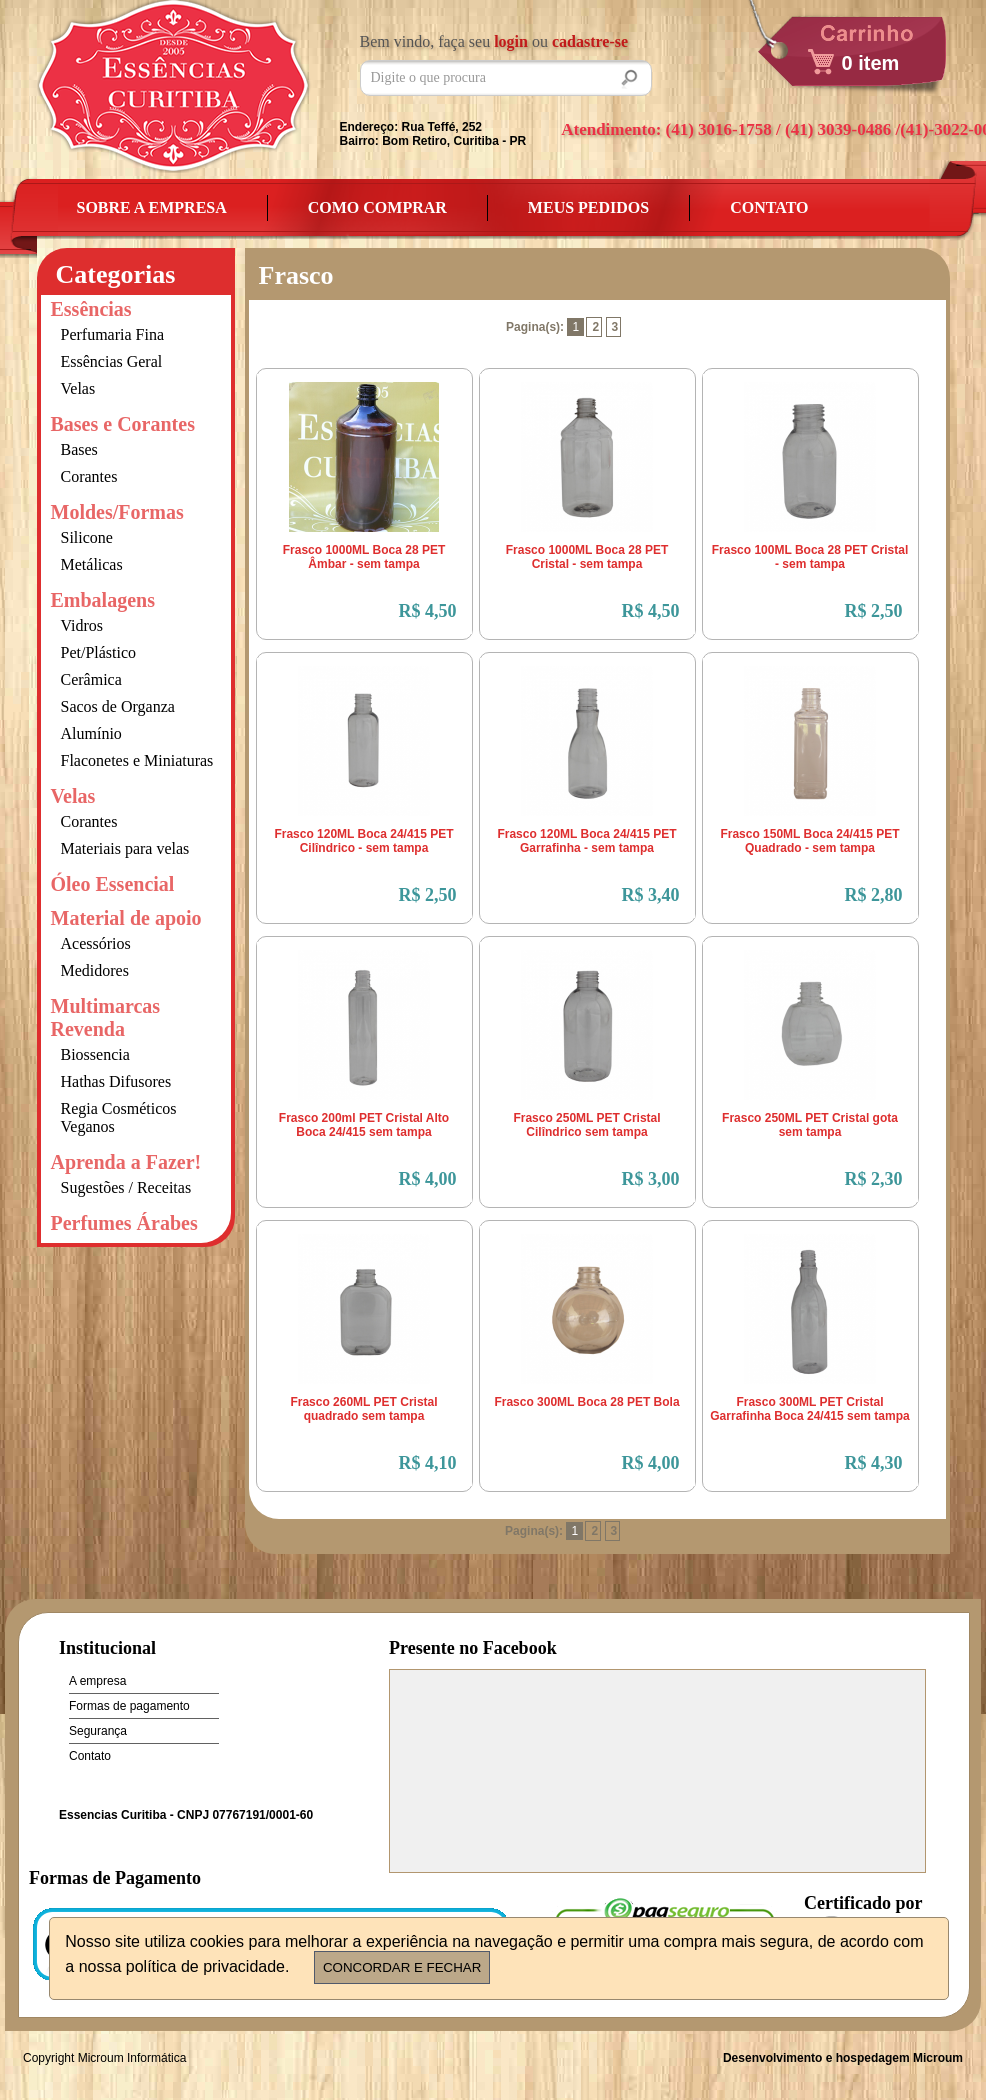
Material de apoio (126, 918)
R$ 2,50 (874, 611)
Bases (79, 449)
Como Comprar (377, 207)
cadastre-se (590, 41)
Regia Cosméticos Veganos (119, 1117)
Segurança (98, 1731)
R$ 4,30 (874, 1463)
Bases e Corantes (123, 424)
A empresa (97, 1681)
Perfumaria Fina (113, 334)
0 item (871, 63)
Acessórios (96, 943)
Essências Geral (112, 361)
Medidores (95, 970)
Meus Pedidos (588, 207)
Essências (91, 309)
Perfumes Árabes (124, 1223)
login (511, 41)
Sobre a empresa (152, 207)
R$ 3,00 (651, 1179)
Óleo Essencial (113, 884)
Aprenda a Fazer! (126, 1162)
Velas (78, 388)
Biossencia (95, 1054)
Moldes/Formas (117, 512)
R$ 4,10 (428, 1463)
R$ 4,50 (428, 611)
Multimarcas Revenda (106, 1017)
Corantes (89, 476)
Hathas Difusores (116, 1081)
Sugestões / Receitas (126, 1187)
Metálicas (92, 564)
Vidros (82, 625)
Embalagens (103, 600)
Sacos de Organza (118, 706)
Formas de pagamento (129, 1706)
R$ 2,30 (874, 1179)
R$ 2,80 (874, 895)
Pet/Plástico (99, 652)
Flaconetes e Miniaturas (137, 760)
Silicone (87, 537)
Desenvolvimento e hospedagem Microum (843, 2058)
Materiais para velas (125, 848)
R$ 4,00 (428, 1179)
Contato (769, 207)
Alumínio (91, 733)
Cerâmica (91, 679)
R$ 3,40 (651, 895)
